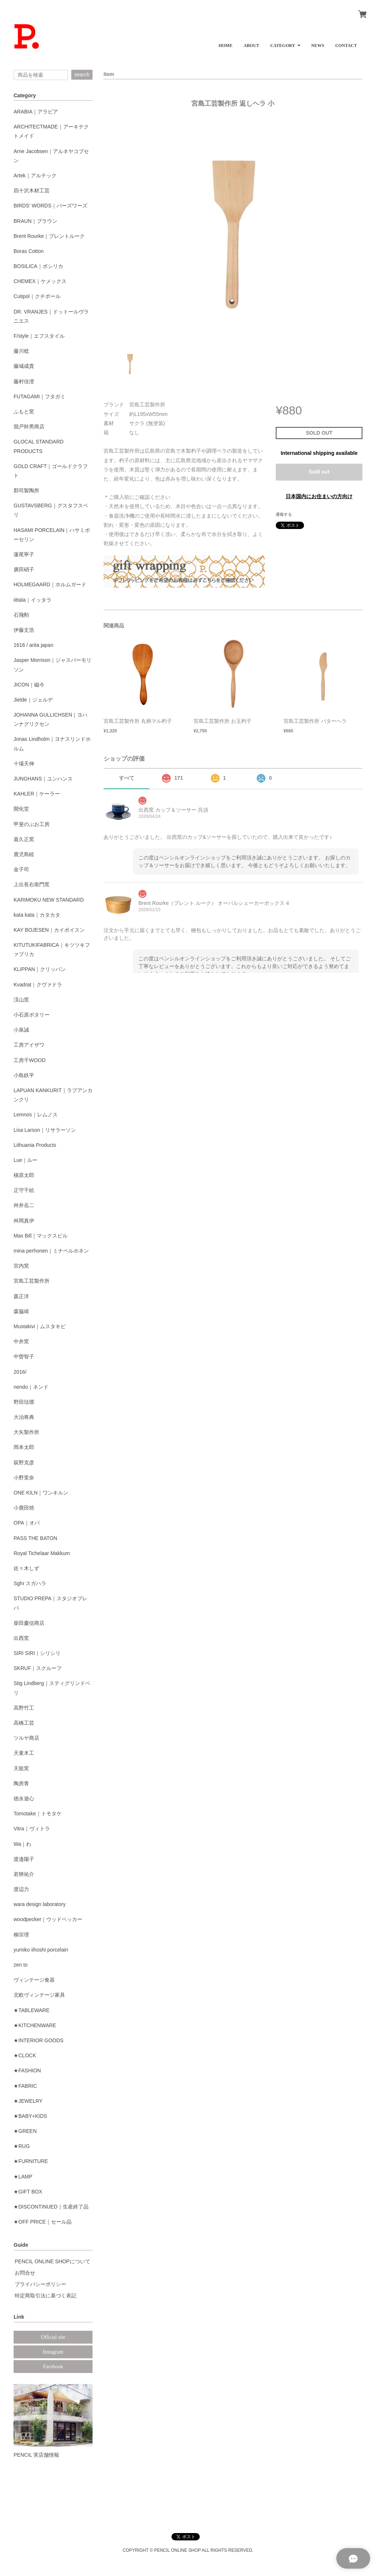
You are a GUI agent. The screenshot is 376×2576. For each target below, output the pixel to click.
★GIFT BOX (28, 2192)
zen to (21, 1965)
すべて (126, 778)
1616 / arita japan (33, 645)
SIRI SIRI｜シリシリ (37, 1653)
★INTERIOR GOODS (39, 2040)
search (82, 74)
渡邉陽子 (24, 1859)
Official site (53, 2337)
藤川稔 (21, 351)
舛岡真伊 (24, 1221)
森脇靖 (21, 1311)
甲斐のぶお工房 (32, 824)
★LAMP (23, 2177)
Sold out (319, 472)
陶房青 (21, 1783)
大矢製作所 (26, 1432)
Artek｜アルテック (35, 175)
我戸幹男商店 (29, 427)
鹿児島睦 (24, 854)
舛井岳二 (24, 1205)
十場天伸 (24, 764)
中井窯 (21, 1341)
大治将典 (24, 1417)
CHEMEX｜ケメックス (40, 281)
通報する (284, 514)
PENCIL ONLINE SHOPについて (52, 2261)
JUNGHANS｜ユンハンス (43, 779)
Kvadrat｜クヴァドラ (38, 985)
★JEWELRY (28, 2101)
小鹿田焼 (24, 1508)
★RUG (22, 2146)
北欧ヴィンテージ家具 (39, 1995)
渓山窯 (21, 1000)
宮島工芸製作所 (32, 1281)
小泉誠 (21, 1030)
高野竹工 (24, 1708)
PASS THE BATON (35, 1538)
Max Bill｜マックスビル (41, 1236)
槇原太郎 (24, 1175)
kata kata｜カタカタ (37, 915)
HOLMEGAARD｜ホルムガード (50, 584)
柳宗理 (21, 1935)
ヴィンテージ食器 (34, 1980)
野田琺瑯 (24, 1402)
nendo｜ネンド (31, 1387)
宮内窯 (21, 1266)
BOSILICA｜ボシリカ (38, 266)
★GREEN (25, 2131)
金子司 (21, 869)
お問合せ (25, 2273)
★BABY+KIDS (30, 2116)
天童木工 (24, 1753)
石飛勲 (21, 615)
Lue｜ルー (25, 1160)
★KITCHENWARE (35, 2025)
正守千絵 (24, 1190)
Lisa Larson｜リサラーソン (45, 1130)
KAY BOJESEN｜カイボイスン (49, 930)
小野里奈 (24, 1478)
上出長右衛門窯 (32, 884)
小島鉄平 (24, 1075)
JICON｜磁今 (29, 685)
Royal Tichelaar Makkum (42, 1553)
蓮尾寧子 (24, 554)
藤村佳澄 (24, 381)
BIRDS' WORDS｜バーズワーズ (50, 206)
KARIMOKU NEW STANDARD (49, 900)
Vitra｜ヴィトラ (32, 1829)
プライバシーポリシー (40, 2284)
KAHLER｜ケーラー (37, 794)
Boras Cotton (29, 251)
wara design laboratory (40, 1904)
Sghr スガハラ (30, 1583)
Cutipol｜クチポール (37, 296)
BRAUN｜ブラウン (35, 221)
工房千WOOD (30, 1060)
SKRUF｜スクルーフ (38, 1668)
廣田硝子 (24, 569)
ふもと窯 (24, 411)
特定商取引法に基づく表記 (45, 2295)
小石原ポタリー (32, 1015)
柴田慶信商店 (29, 1623)
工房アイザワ (29, 1045)
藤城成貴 (24, 366)
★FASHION (27, 2070)
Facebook (53, 2366)
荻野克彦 (24, 1462)
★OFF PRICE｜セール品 (43, 2222)
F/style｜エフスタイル (39, 336)
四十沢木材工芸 (32, 190)
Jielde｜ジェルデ (33, 700)
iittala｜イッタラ (32, 600)
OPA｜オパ (27, 1523)
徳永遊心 (24, 1798)
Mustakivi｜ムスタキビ (40, 1326)
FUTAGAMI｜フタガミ (39, 396)
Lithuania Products (35, 1145)
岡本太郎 (24, 1447)
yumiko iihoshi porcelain (41, 1950)
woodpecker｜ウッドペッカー (48, 1919)
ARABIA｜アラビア (36, 112)
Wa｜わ (22, 1844)
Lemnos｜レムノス (36, 1114)
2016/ (20, 1372)
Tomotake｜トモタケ (38, 1813)
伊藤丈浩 (24, 630)
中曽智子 (24, 1356)
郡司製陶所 (26, 490)
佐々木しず (26, 1568)
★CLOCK (25, 2055)
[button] (285, 42)
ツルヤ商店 (26, 1738)
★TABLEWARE (32, 2010)
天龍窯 (21, 1768)
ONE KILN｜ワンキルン (41, 1493)
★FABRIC (25, 2086)
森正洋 (21, 1296)
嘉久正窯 (24, 839)
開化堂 (21, 809)
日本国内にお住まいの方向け (319, 496)
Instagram (53, 2352)
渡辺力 (21, 1889)
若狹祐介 (24, 1874)
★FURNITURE (31, 2161)
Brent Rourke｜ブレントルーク (49, 236)
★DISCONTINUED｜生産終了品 (51, 2207)
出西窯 (21, 1638)
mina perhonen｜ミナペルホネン (51, 1251)
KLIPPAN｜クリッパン (40, 969)
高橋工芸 (24, 1723)
